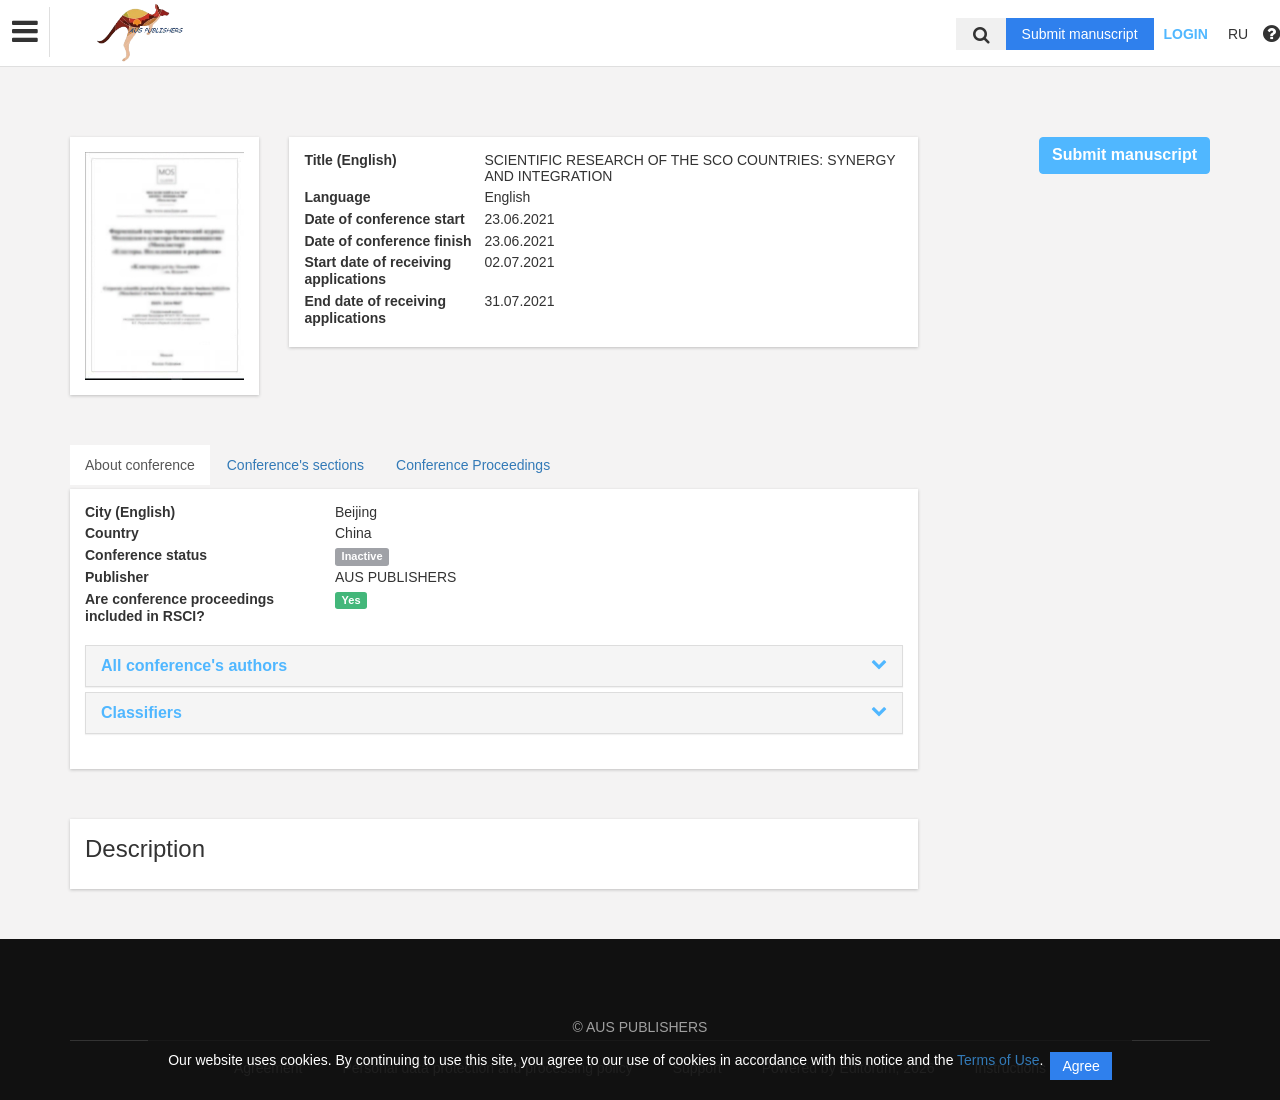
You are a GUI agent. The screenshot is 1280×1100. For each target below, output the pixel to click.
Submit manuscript (1080, 34)
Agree (1080, 1066)
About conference (140, 465)
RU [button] (1238, 34)
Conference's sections (295, 465)
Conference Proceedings (473, 465)
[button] (25, 32)
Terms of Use (998, 1060)
